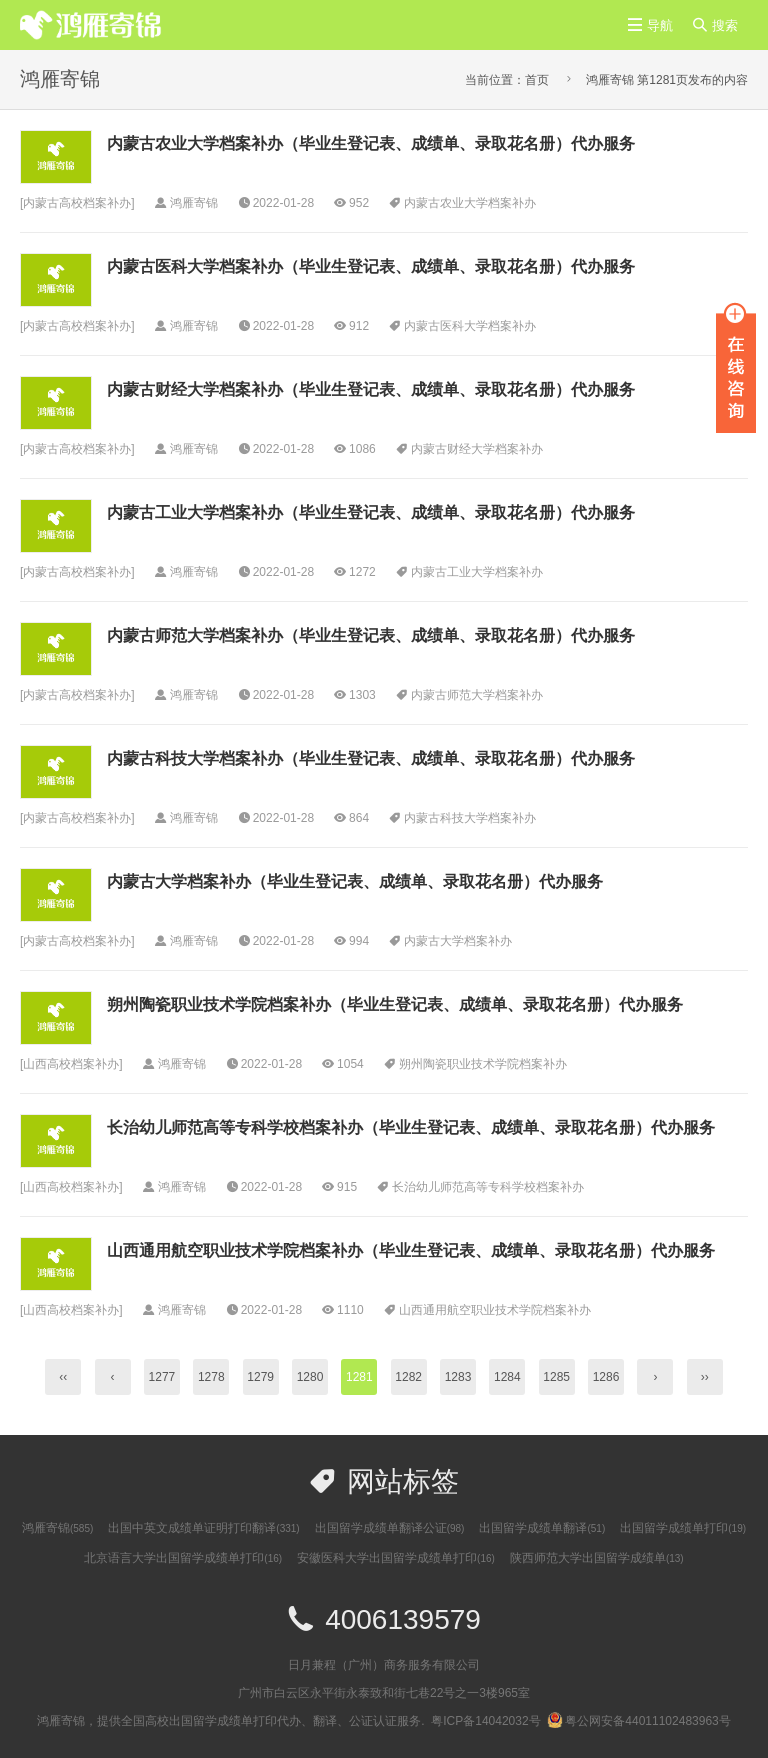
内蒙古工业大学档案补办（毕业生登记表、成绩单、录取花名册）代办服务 (371, 512)
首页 (537, 80)
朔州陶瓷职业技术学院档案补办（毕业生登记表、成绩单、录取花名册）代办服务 (395, 1004)
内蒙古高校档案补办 (77, 203)
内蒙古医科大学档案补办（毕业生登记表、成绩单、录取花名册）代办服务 (371, 266)
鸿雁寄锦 (57, 1528)
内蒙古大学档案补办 (458, 941)
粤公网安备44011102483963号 (638, 1721)
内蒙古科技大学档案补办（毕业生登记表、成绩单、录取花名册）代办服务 (371, 758)
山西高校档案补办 (71, 1064)
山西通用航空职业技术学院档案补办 (495, 1310)
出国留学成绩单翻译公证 (390, 1528)
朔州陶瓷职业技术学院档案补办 (483, 1064)
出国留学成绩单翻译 (542, 1528)
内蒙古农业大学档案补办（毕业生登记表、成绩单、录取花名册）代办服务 (371, 143)
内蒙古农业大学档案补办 (470, 203)
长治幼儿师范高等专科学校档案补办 (488, 1187)
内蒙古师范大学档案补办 (477, 695)
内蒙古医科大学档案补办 (470, 326)
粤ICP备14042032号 (485, 1721)
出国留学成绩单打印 (683, 1528)
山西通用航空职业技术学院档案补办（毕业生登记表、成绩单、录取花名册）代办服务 (411, 1250)
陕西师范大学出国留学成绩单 (597, 1558)
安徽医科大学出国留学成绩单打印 (396, 1558)
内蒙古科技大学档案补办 (470, 818)
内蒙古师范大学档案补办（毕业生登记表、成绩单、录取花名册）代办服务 (371, 635)
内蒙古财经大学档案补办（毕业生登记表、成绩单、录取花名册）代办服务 (371, 389)
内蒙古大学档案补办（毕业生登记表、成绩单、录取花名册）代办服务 (355, 881)
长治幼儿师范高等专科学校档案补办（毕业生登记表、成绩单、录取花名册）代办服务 (411, 1127)
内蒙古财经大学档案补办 (477, 449)
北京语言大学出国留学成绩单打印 (183, 1558)
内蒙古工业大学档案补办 (477, 572)
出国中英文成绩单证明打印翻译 (203, 1528)
